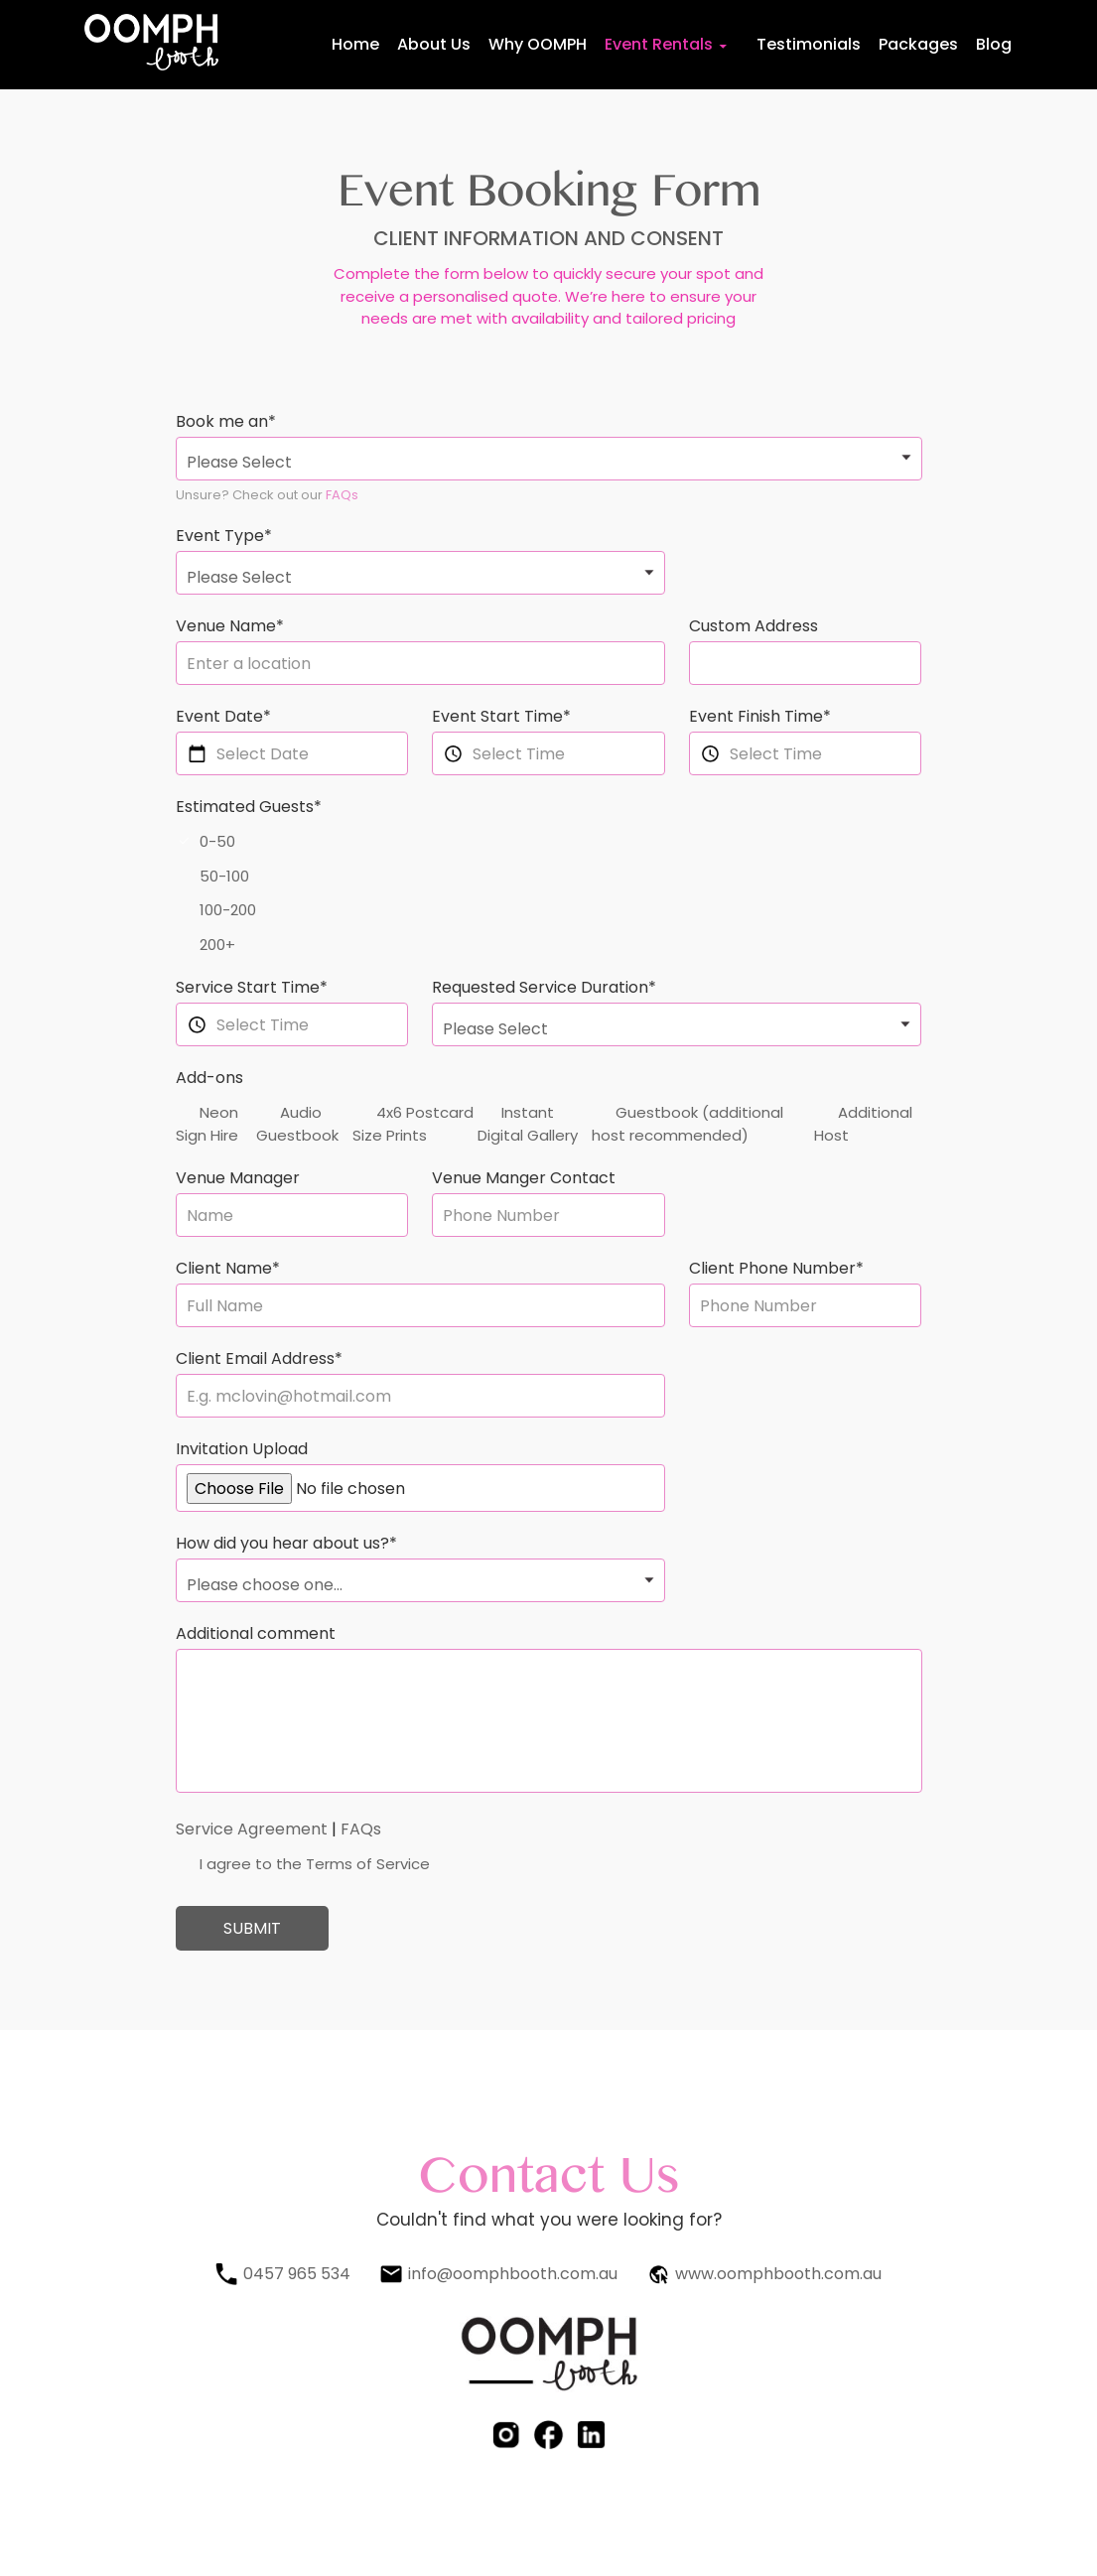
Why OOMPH (537, 44)
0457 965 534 (296, 2273)
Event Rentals (659, 44)
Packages (918, 44)
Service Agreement (252, 1829)
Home (355, 44)
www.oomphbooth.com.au (778, 2273)
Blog (994, 44)
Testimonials (808, 44)
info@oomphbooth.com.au (512, 2273)
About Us (434, 44)
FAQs (342, 494)
